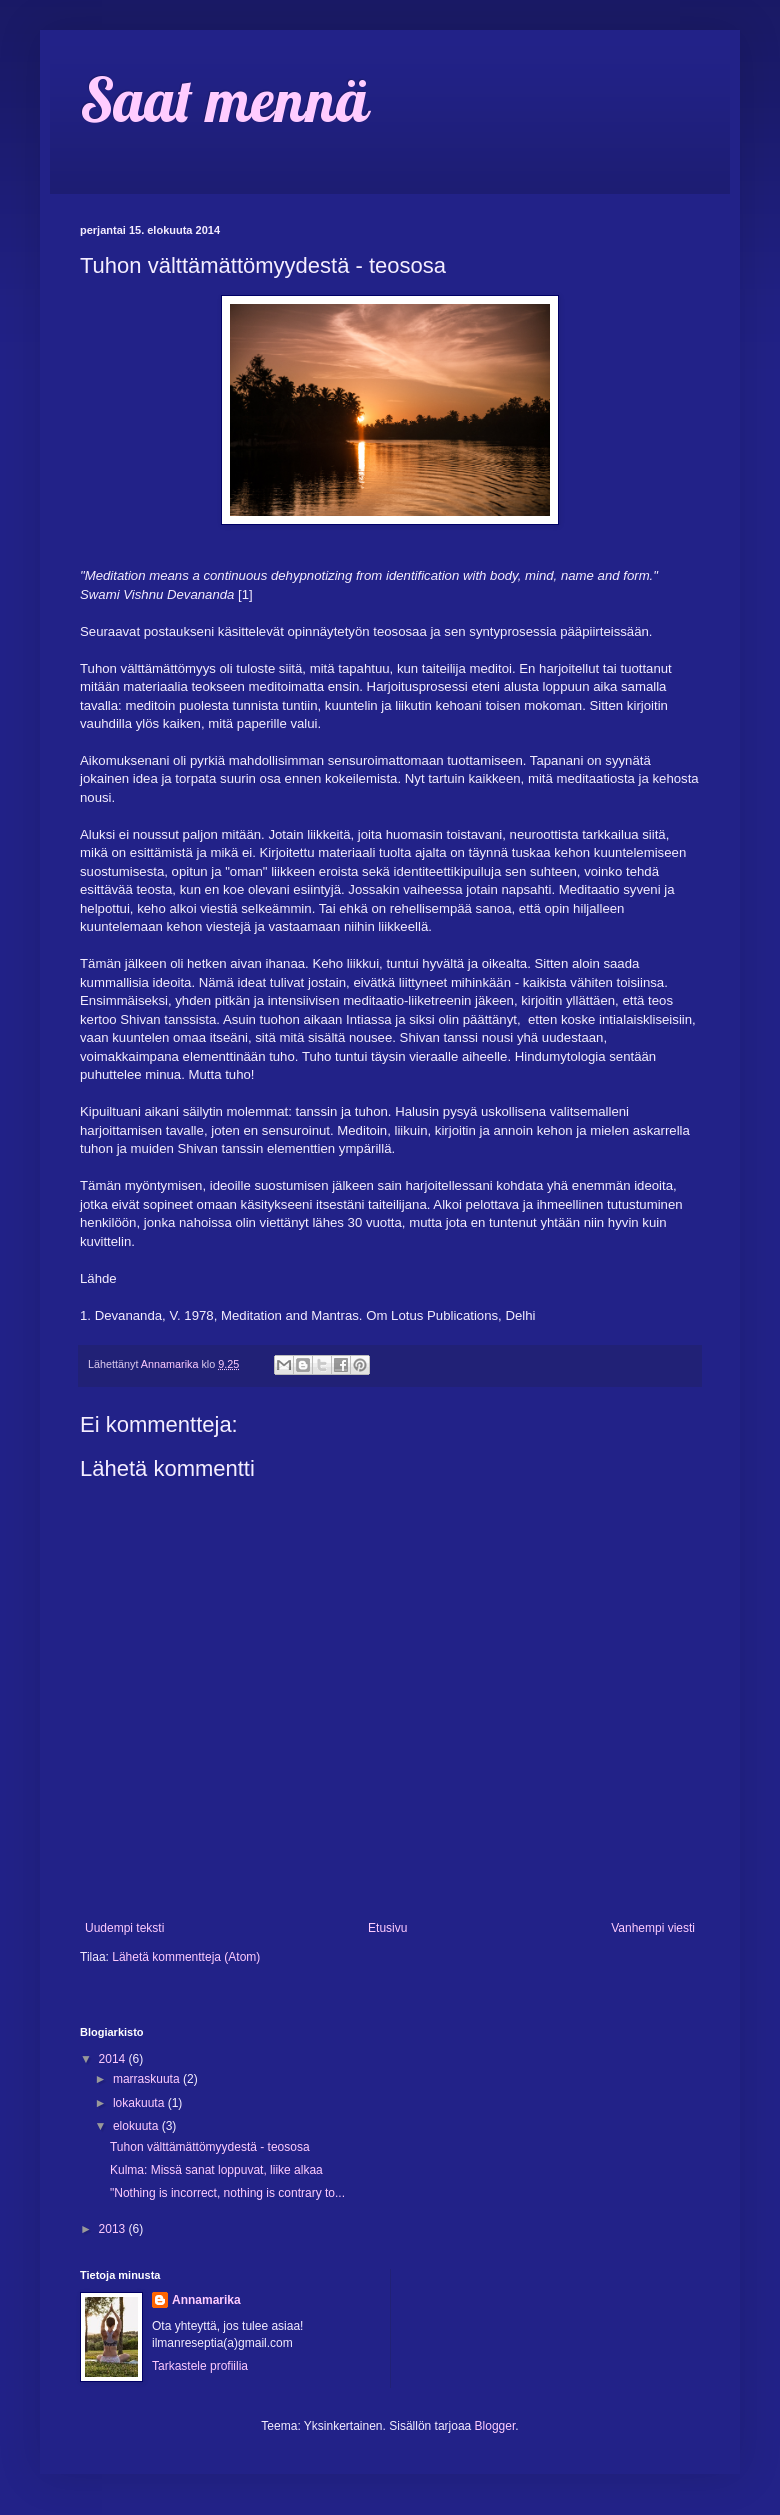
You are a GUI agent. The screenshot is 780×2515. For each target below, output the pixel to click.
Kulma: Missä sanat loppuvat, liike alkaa (216, 2170)
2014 (114, 2059)
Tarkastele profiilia (200, 2366)
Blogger (495, 2426)
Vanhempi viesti (653, 1928)
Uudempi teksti (124, 1928)
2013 (114, 2229)
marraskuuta (148, 2079)
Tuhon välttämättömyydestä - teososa (210, 2147)
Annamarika (206, 2300)
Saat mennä (224, 99)
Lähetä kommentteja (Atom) (186, 1957)
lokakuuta (140, 2103)
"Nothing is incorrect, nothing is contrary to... (227, 2193)
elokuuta (137, 2126)
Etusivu (387, 1928)
